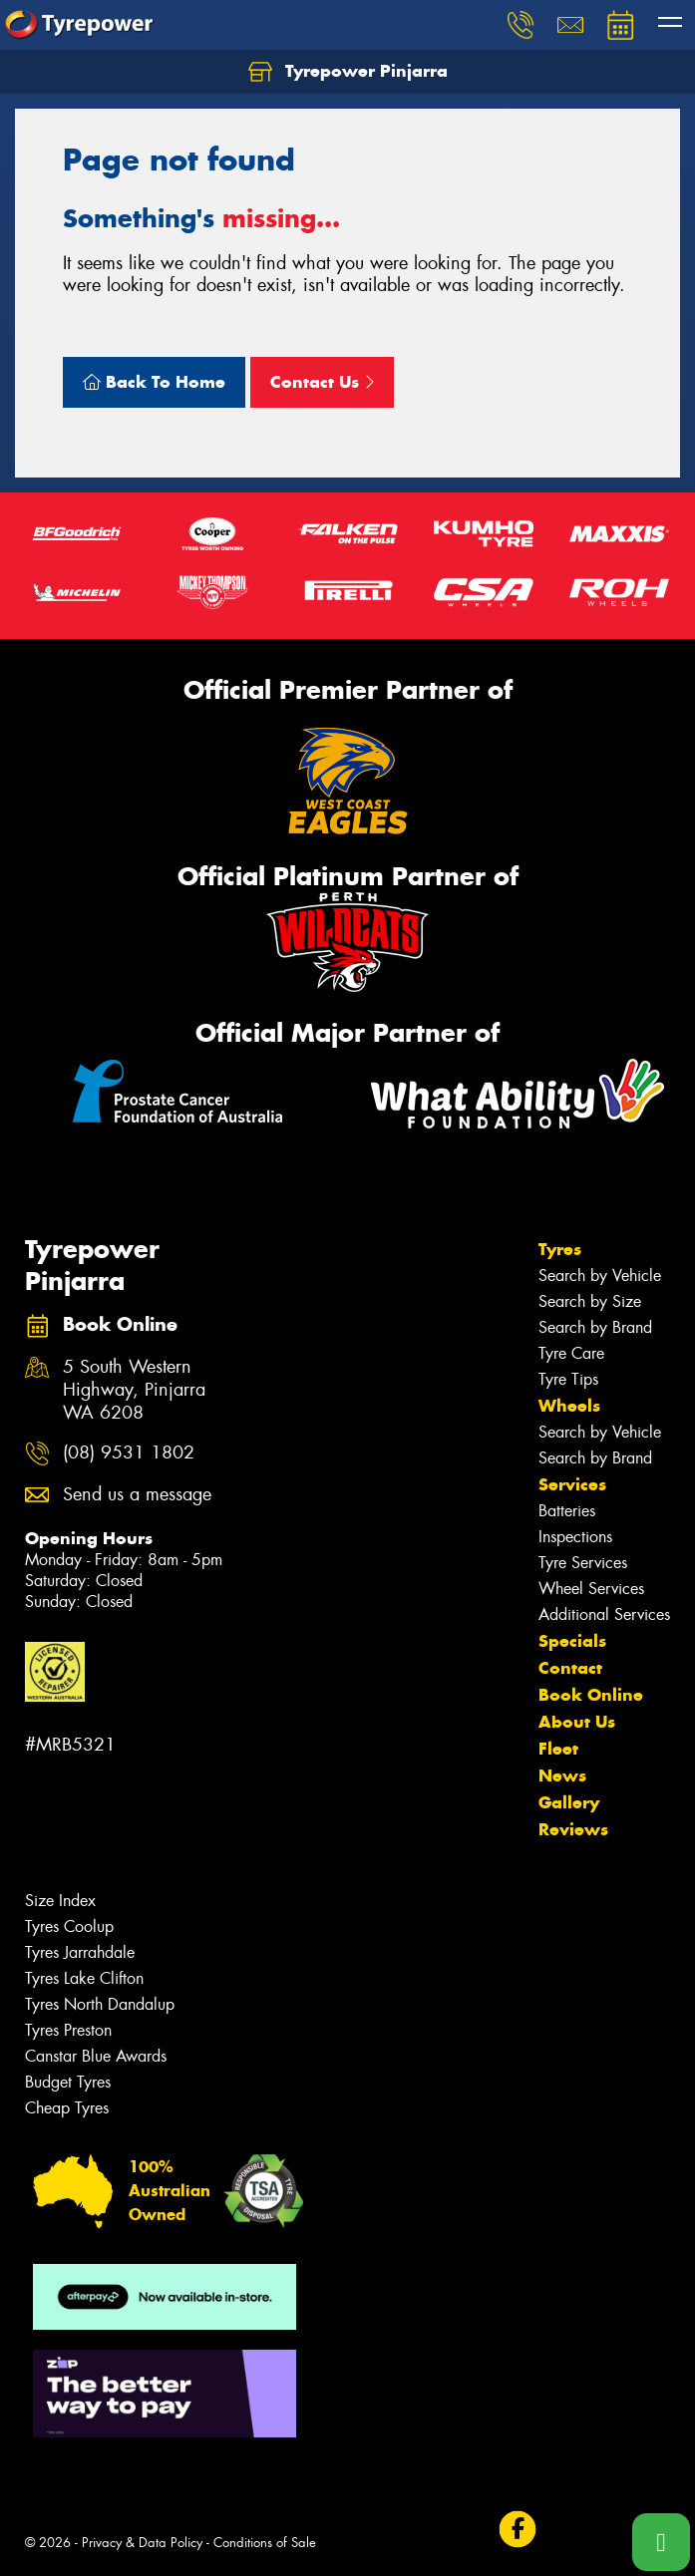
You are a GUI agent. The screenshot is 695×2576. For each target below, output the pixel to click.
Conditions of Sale (264, 2542)
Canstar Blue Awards (96, 2056)
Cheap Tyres (67, 2107)
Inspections (575, 1536)
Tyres (559, 1249)
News (562, 1775)
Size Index (60, 1900)
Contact (570, 1668)
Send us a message (137, 1494)
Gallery (568, 1802)
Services (572, 1484)
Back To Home (154, 382)
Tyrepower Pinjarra (348, 72)
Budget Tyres (68, 2082)
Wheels (569, 1406)
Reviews (573, 1829)
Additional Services (604, 1614)
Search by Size (589, 1301)
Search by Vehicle (599, 1275)
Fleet (558, 1749)
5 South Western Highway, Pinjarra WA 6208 (134, 1390)
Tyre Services (582, 1562)
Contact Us (322, 382)
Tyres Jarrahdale (80, 1952)
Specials (572, 1641)
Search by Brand (595, 1327)
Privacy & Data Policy (142, 2542)
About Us (576, 1722)
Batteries (566, 1510)
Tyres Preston (68, 2030)
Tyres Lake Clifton (84, 1978)
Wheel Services (591, 1588)
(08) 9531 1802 (128, 1453)
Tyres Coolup (69, 1926)
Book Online (590, 1695)
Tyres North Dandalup (99, 2004)
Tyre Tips (568, 1379)
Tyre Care (571, 1353)
